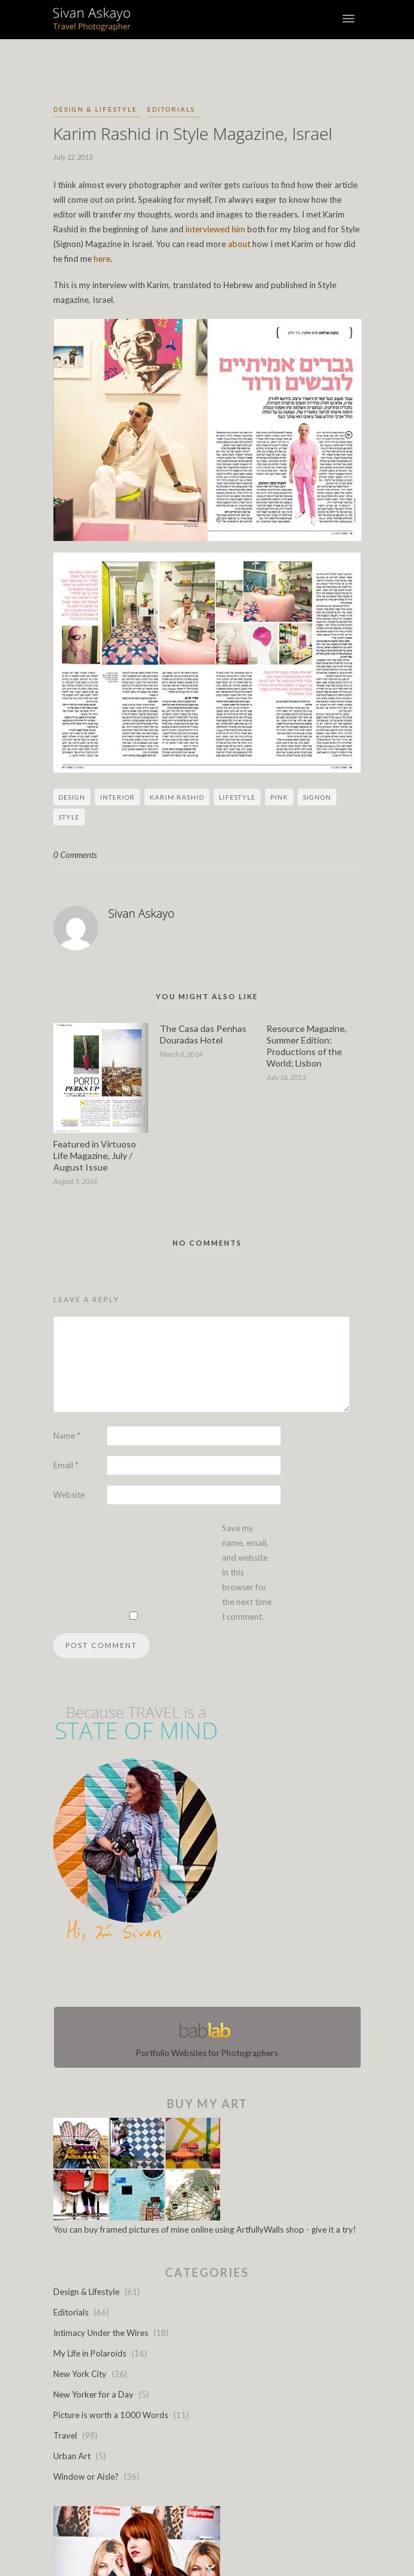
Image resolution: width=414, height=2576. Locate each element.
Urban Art (72, 2456)
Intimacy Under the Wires (100, 2333)
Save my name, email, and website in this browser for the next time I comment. (247, 1572)
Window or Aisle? (86, 2476)
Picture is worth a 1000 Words (110, 2415)
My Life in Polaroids (89, 2353)
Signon (317, 797)
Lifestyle (237, 797)
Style (69, 817)
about (239, 244)
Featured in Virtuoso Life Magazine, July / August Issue (94, 1155)
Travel (65, 2435)
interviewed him (215, 229)
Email (65, 1465)
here (102, 258)
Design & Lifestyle (95, 109)
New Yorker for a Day (93, 2394)
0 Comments (75, 855)
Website (69, 1495)
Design (71, 797)
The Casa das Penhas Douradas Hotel (203, 1034)
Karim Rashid (177, 797)
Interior (117, 797)
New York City (80, 2374)
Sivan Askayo (141, 913)
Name (66, 1435)
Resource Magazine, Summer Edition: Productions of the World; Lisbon (306, 1046)
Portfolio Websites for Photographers (207, 2037)
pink (279, 797)
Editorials (171, 109)
